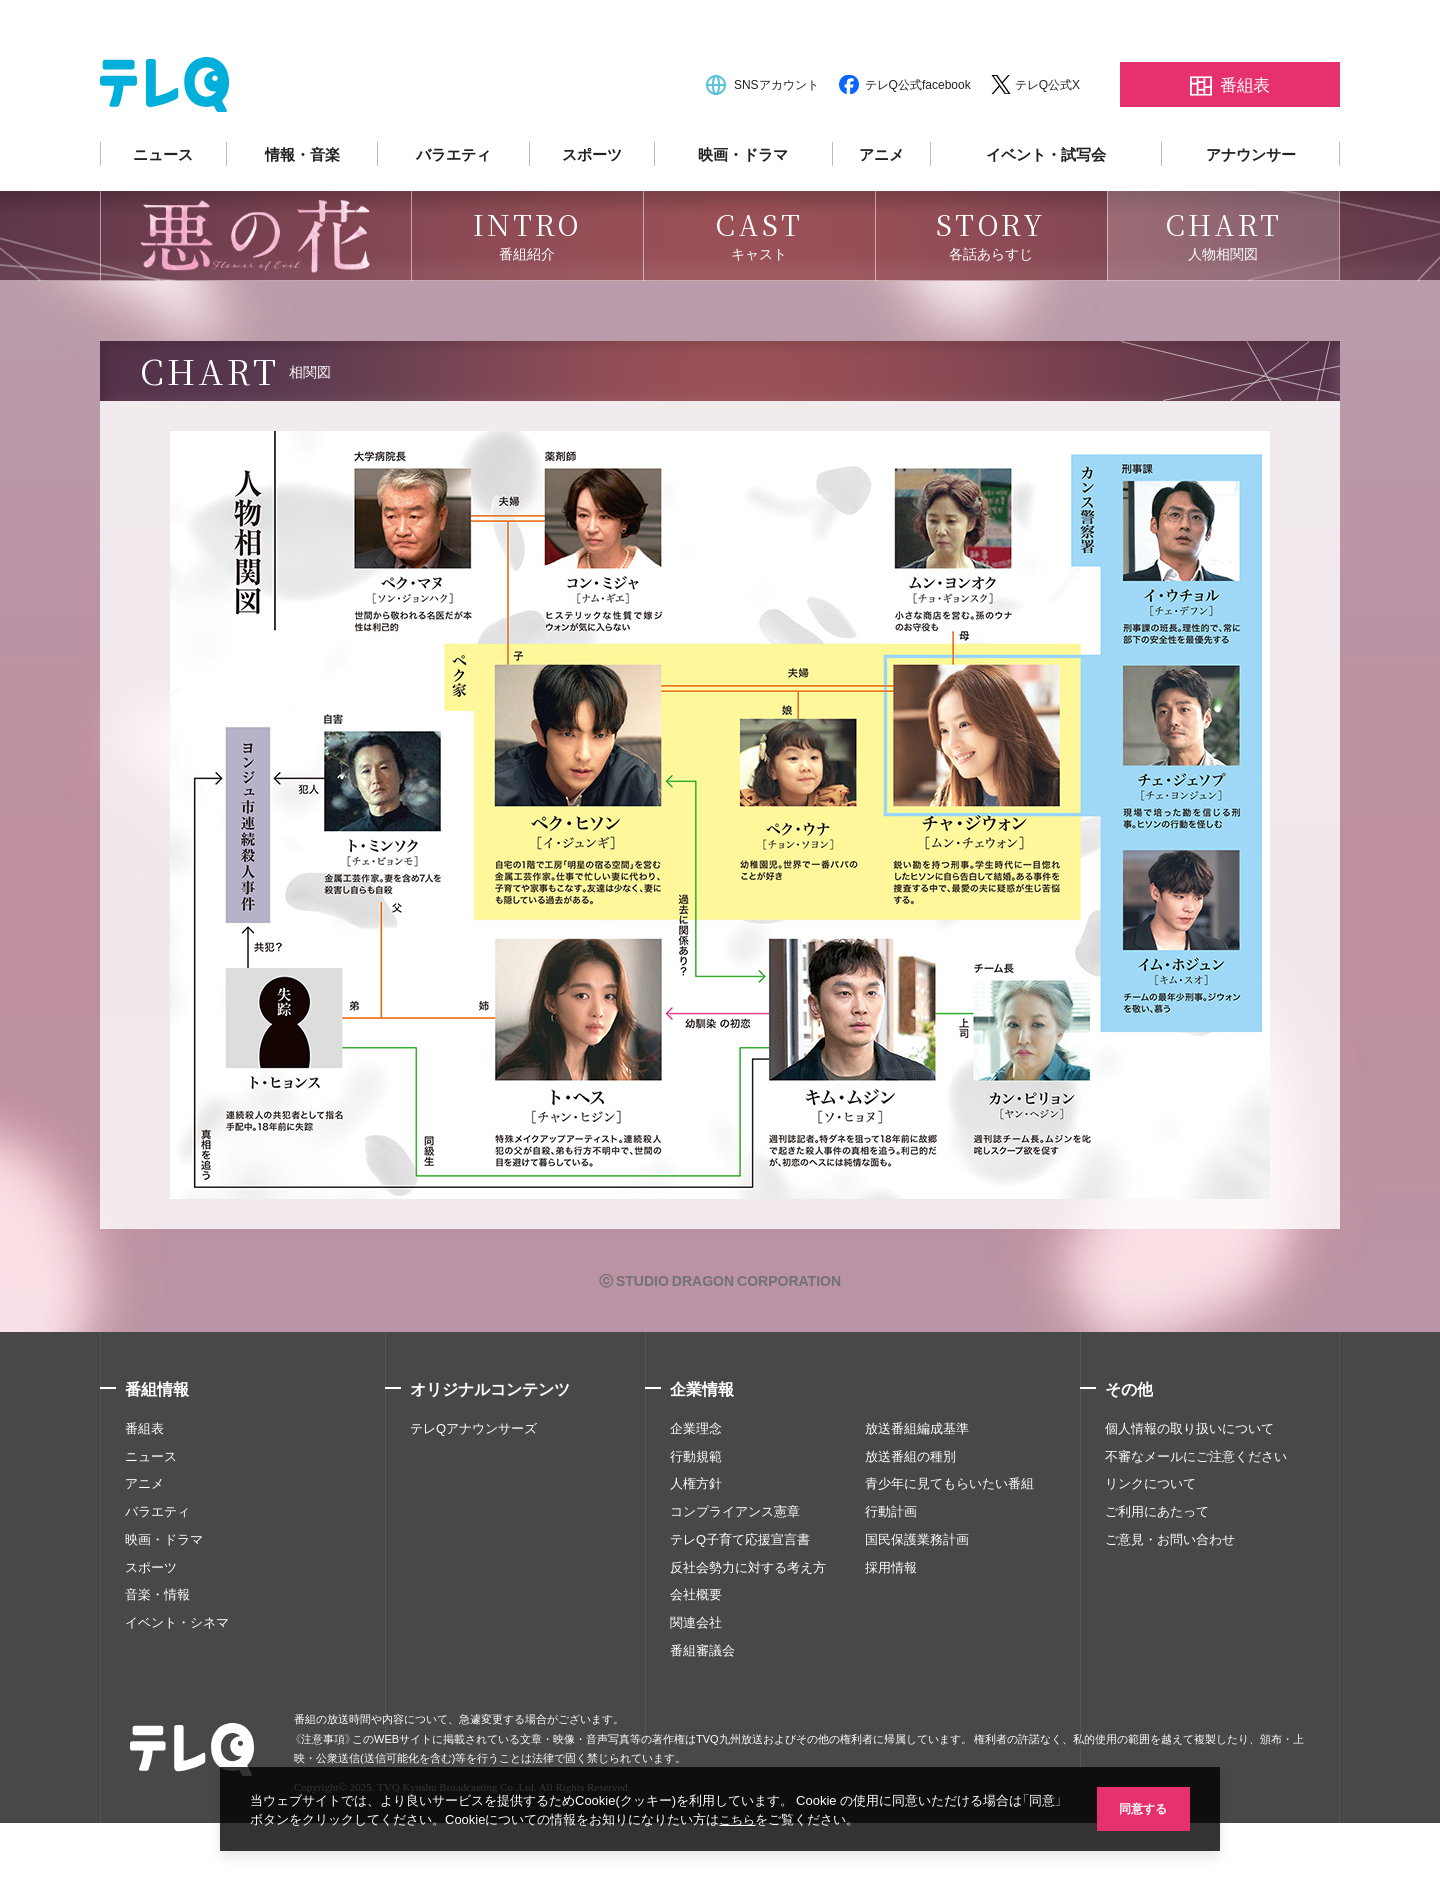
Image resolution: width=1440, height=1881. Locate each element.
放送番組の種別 (910, 1513)
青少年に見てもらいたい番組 (949, 1541)
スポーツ (592, 212)
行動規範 (696, 1513)
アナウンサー (1251, 212)
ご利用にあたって (1157, 1569)
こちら (758, 1818)
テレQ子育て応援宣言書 (740, 1597)
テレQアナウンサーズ (473, 1485)
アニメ (881, 212)
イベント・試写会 (1046, 212)
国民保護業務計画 (917, 1597)
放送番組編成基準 (917, 1485)
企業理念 (696, 1485)
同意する (1140, 1807)
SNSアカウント (776, 142)
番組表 (144, 1485)
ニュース (163, 212)
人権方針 (696, 1541)
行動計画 (891, 1569)
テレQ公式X (1047, 142)
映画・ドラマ (743, 212)
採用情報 (891, 1624)
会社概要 (696, 1652)
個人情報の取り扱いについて (1189, 1485)
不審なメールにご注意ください (1196, 1513)
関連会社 (696, 1680)
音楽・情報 (157, 1652)
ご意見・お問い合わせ (1170, 1597)
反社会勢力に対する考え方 (748, 1624)
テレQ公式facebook (918, 142)
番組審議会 (702, 1708)
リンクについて (1150, 1541)
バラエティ (453, 212)
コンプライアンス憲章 (735, 1569)
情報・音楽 (302, 212)
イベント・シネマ (177, 1680)
